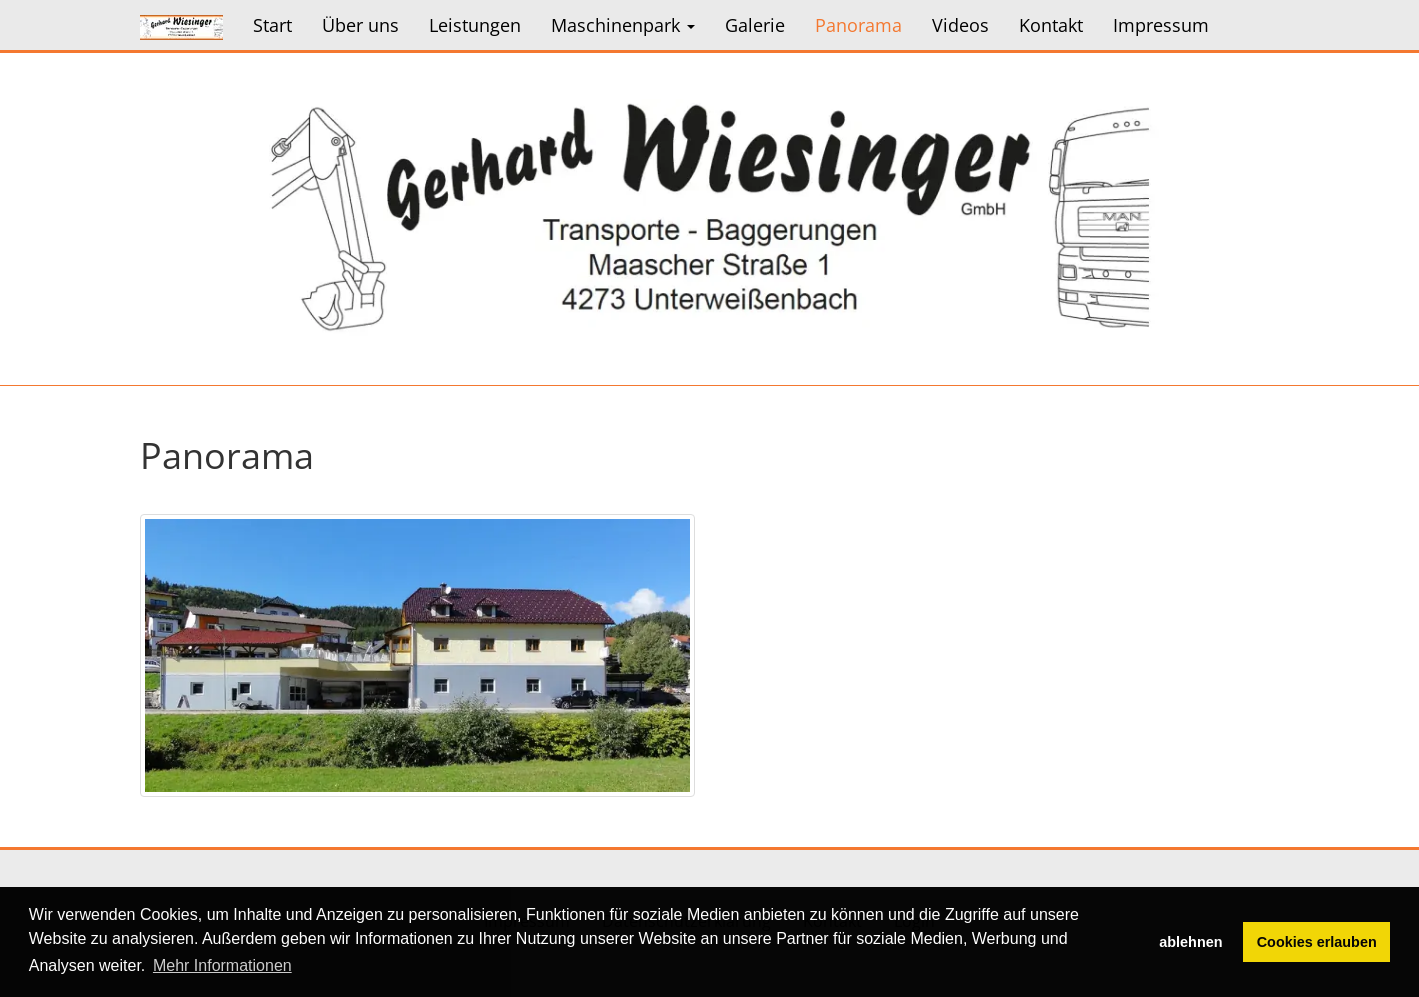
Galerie (755, 25)
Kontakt (1051, 25)
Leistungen (475, 25)
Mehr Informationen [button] (222, 965)
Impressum (1161, 25)
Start (272, 25)
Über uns (360, 25)
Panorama (858, 25)
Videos (960, 25)
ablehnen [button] (1190, 942)
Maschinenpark (623, 25)
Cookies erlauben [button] (1317, 942)
